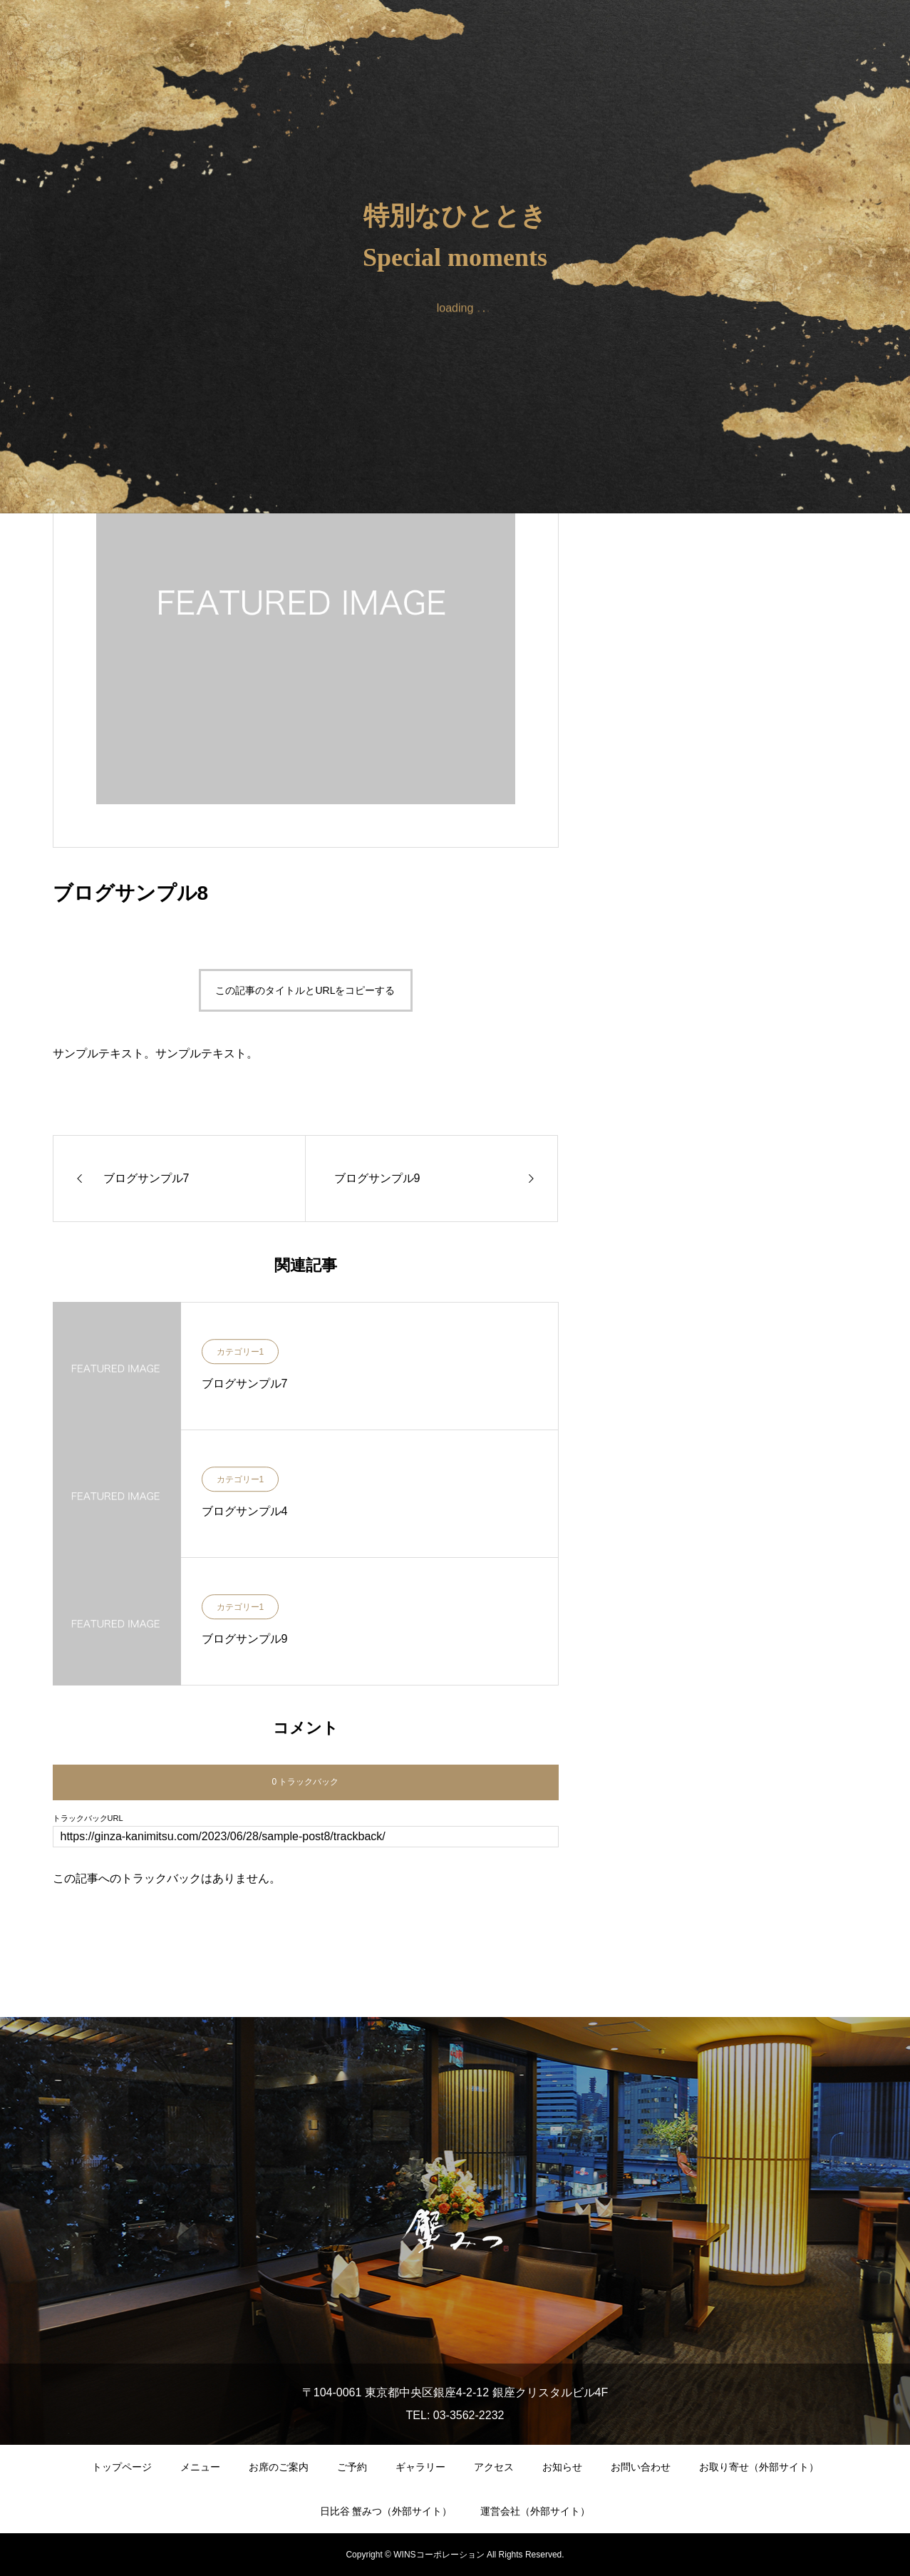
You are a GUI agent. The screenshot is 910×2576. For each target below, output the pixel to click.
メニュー (200, 2467)
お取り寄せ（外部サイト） (759, 2467)
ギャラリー (420, 2467)
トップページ (122, 2467)
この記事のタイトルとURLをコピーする (305, 990)
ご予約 (352, 2467)
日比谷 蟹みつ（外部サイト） (386, 2511)
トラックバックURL (88, 1818)
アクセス (494, 2467)
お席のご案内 (279, 2467)
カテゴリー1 (240, 1353)
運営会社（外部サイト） (535, 2511)
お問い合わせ (641, 2467)
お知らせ (562, 2467)
